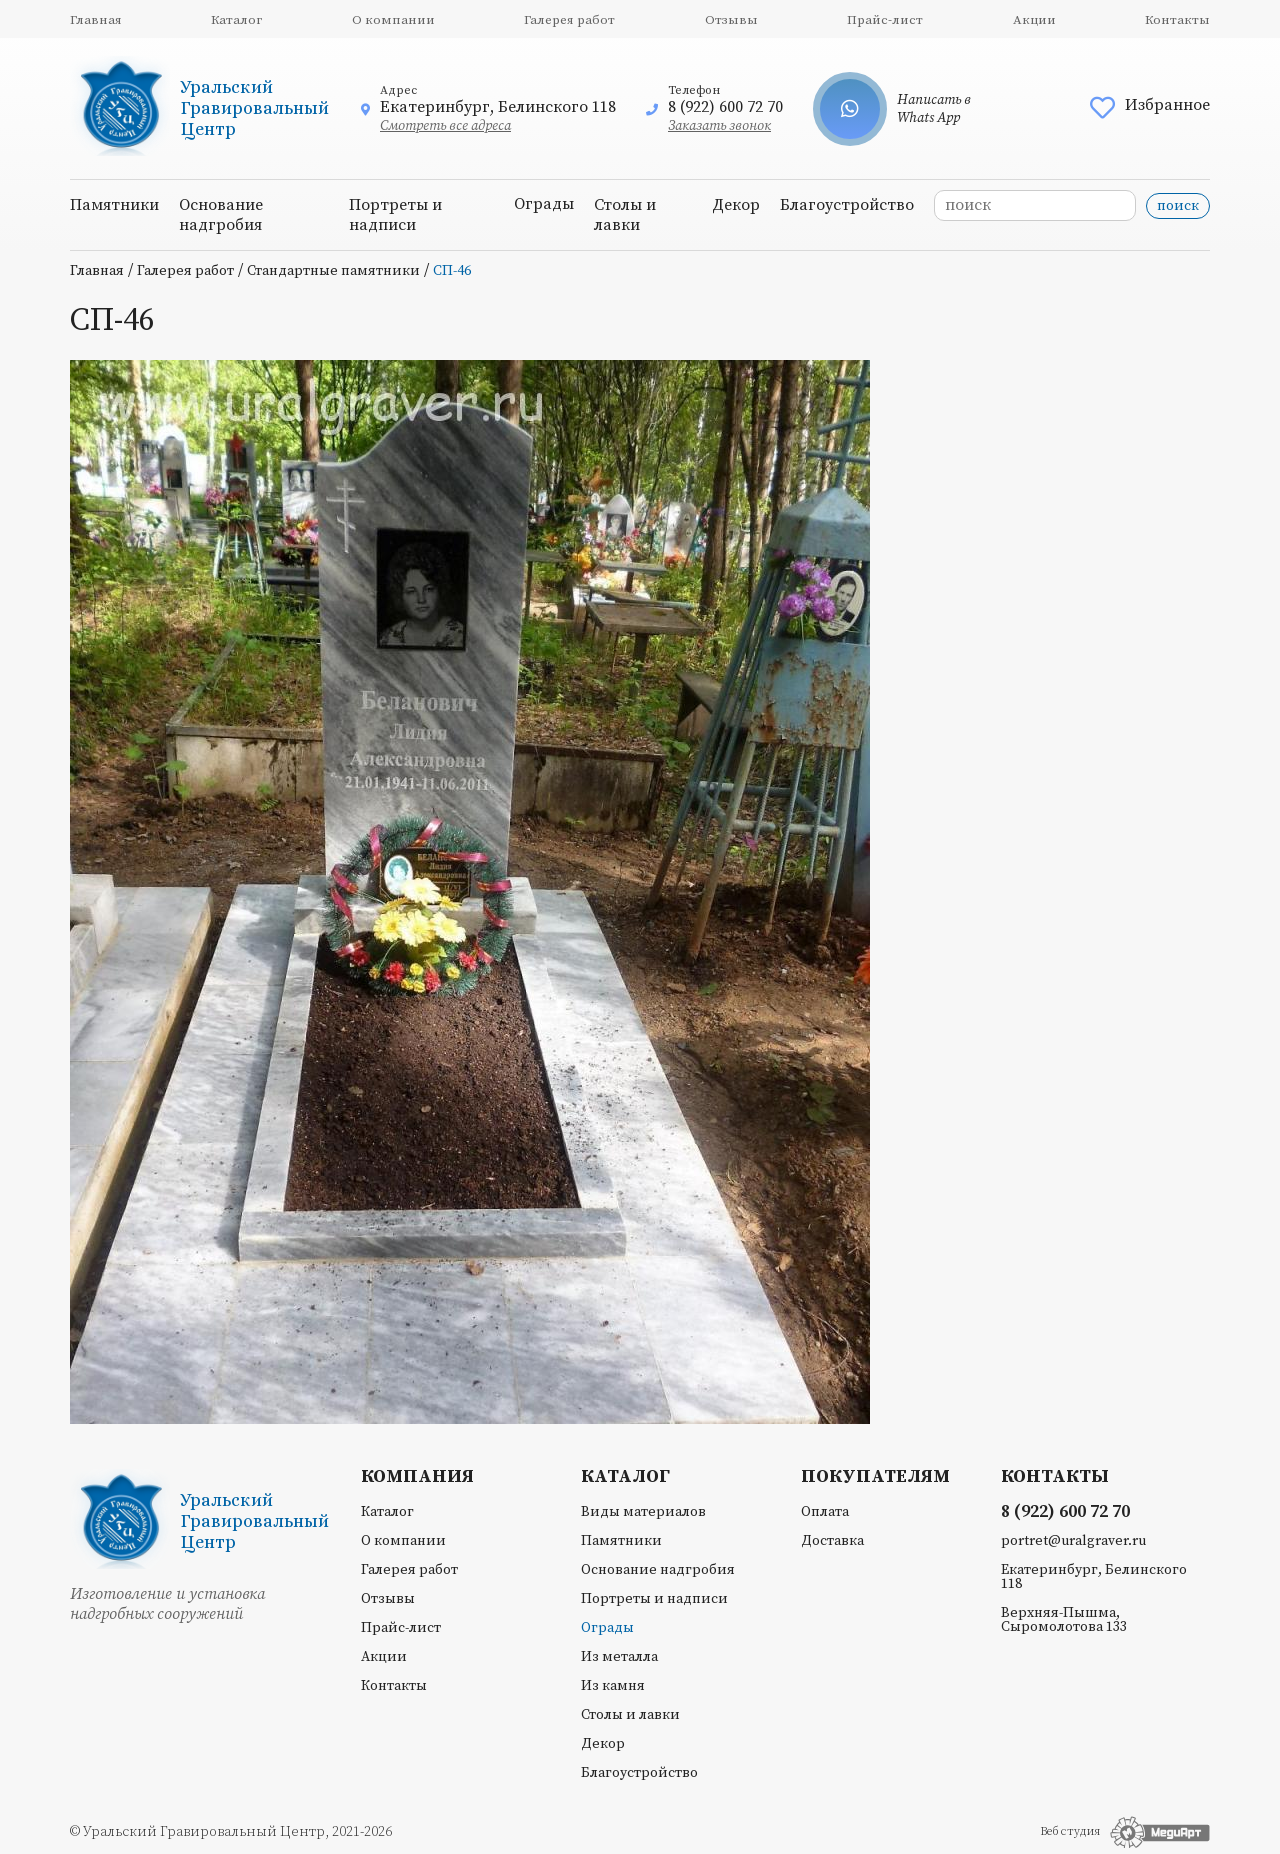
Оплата (825, 1512)
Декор (736, 205)
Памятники (114, 205)
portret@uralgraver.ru (1073, 1541)
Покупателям (875, 1477)
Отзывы (731, 20)
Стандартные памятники (333, 271)
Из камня (613, 1686)
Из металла (619, 1657)
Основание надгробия (221, 215)
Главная (96, 20)
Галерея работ (569, 20)
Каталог (236, 20)
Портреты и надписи (395, 215)
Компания (417, 1477)
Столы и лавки (625, 215)
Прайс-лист (885, 20)
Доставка (832, 1541)
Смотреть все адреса (445, 126)
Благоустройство (847, 205)
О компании (393, 20)
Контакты (1177, 20)
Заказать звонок (719, 126)
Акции (1034, 20)
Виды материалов (643, 1512)
